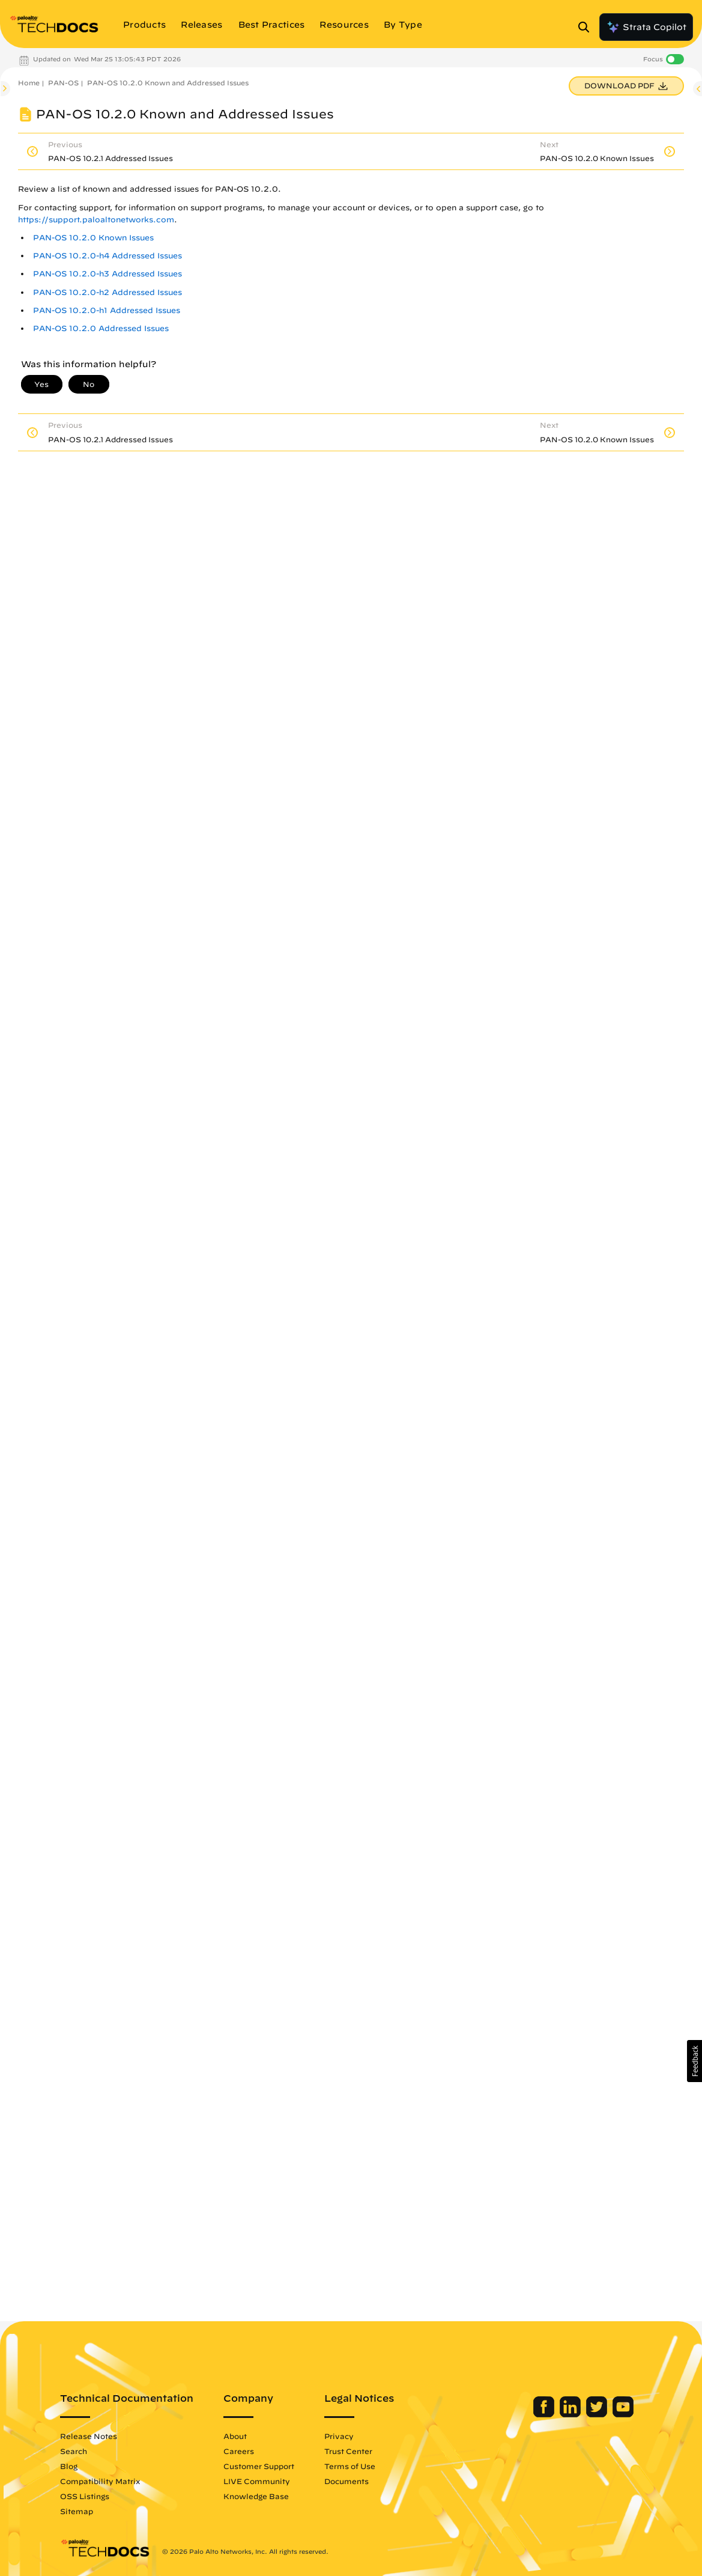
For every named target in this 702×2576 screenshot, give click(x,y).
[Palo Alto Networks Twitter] (598, 2414)
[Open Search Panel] (587, 27)
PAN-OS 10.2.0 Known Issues (93, 237)
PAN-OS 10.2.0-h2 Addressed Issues (107, 292)
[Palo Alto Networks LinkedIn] (571, 2414)
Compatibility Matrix (100, 2481)
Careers (238, 2451)
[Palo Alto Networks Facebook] (545, 2414)
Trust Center (348, 2451)
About (235, 2436)
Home (29, 83)
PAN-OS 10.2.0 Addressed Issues (101, 328)
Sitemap (76, 2511)
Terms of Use (349, 2466)
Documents (346, 2481)
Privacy (339, 2436)
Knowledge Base (256, 2496)
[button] (694, 2061)
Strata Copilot (646, 27)
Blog (68, 2466)
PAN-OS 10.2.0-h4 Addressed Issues (107, 255)
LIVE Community (256, 2481)
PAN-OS (63, 83)
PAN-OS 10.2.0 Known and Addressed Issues (168, 83)
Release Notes (88, 2436)
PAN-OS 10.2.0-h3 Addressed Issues (107, 273)
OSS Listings (84, 2496)
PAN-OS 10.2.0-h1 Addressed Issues (106, 310)
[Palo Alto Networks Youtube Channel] (623, 2414)
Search (73, 2451)
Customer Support (258, 2466)
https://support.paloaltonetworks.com (96, 219)
